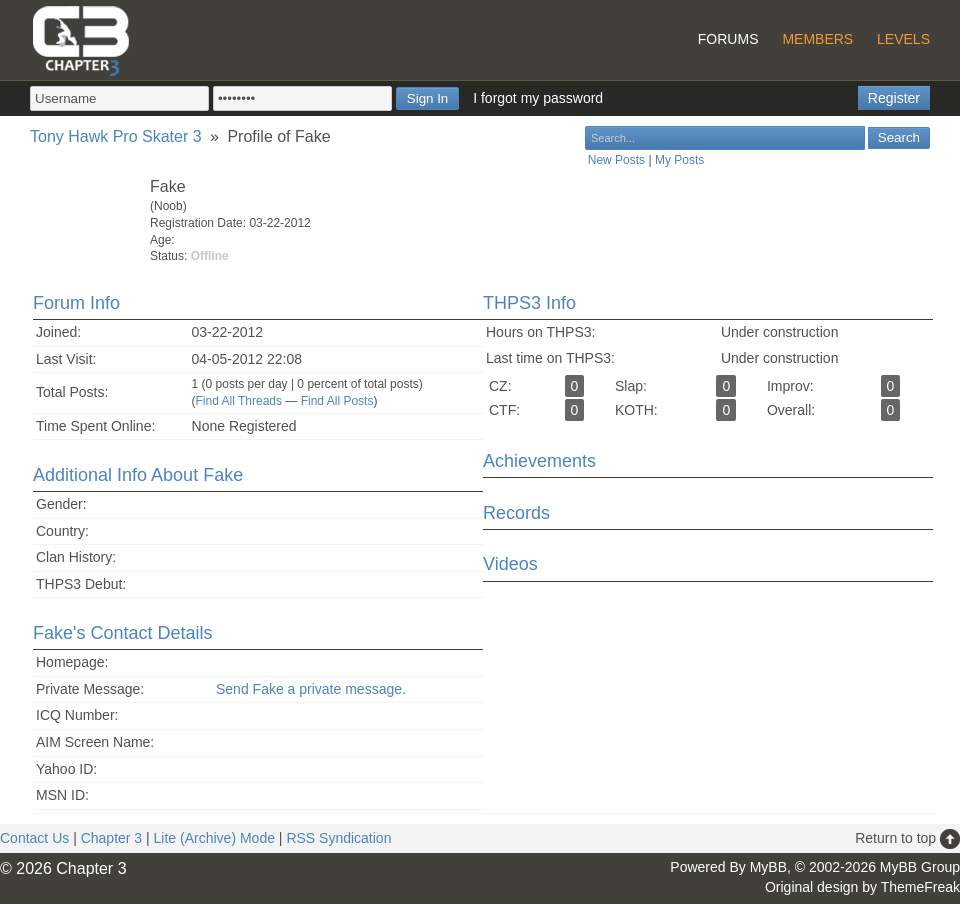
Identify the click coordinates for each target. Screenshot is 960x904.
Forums (728, 39)
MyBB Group (920, 867)
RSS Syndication (338, 838)
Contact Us (34, 838)
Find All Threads (239, 401)
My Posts (679, 160)
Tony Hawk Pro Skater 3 (116, 136)
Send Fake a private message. (311, 689)
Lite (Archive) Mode (214, 838)
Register (894, 98)
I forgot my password (538, 98)
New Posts (616, 160)
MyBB (768, 867)
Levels (903, 39)
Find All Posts (337, 401)
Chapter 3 (111, 838)
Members (817, 39)
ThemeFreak (920, 887)
